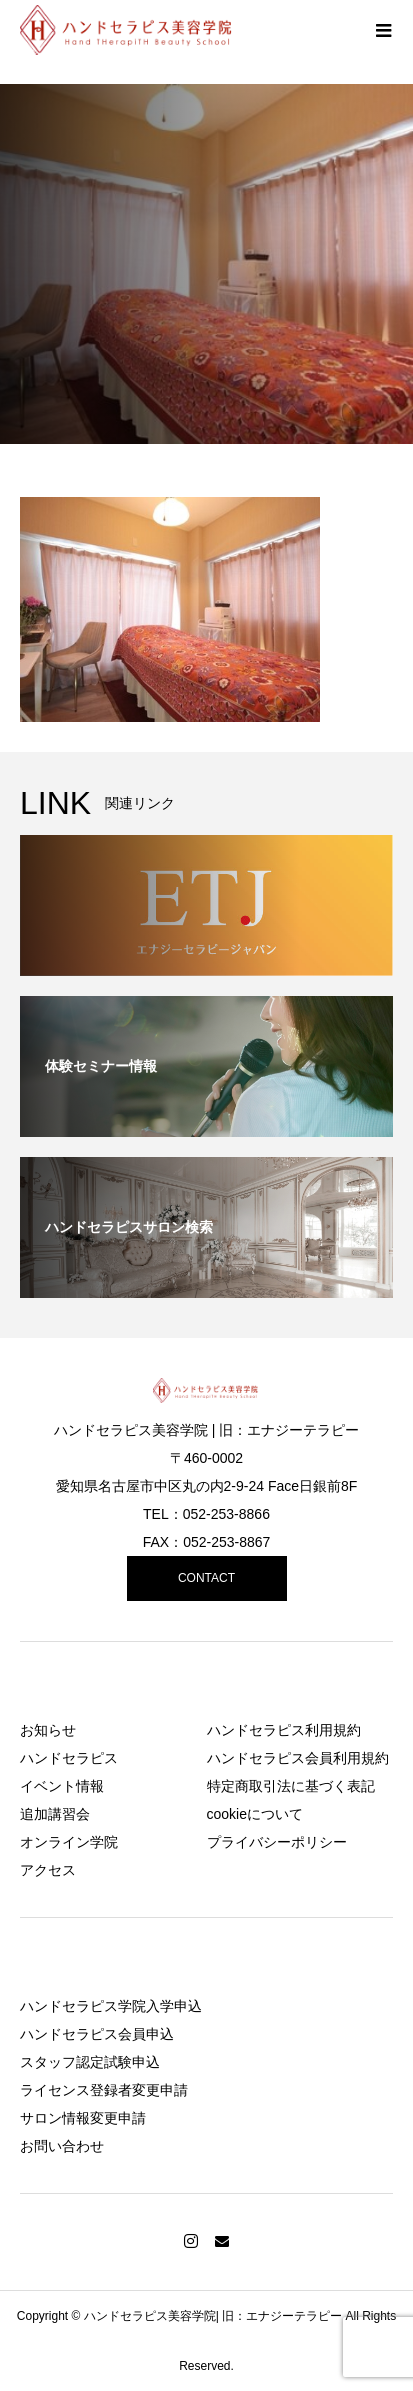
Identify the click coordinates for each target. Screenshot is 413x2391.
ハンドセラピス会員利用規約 (298, 1758)
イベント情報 (62, 1786)
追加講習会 (55, 1814)
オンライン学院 (69, 1842)
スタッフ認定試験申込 (90, 2062)
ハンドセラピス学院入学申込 (111, 2006)
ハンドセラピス (69, 1758)
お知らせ (48, 1730)
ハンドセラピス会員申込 (97, 2034)
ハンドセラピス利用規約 (284, 1730)
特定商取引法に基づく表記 (291, 1786)
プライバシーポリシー (277, 1842)
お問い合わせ (62, 2146)
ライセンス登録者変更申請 (104, 2090)
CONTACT (206, 1578)
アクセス (48, 1870)
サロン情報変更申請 (83, 2118)
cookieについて (255, 1814)
